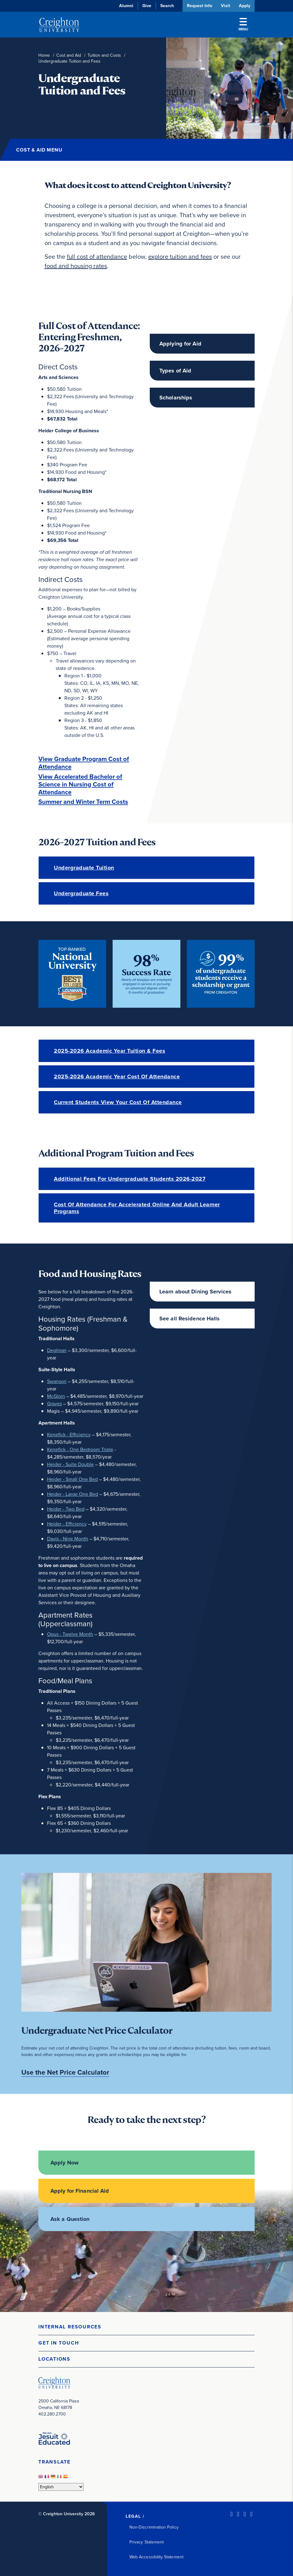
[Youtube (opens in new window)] (251, 2514)
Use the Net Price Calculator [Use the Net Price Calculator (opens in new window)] (65, 2072)
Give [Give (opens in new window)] (146, 5)
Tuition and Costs (104, 55)
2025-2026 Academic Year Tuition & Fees (109, 1051)
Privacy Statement (146, 2542)
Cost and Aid (68, 55)
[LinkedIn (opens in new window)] (231, 2514)
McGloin (56, 1395)
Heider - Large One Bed (72, 1493)
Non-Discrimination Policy (154, 2527)
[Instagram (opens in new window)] (244, 2514)
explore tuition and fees (180, 256)
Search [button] (166, 5)
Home (44, 55)
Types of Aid (175, 371)
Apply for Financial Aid (79, 2191)
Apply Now (64, 2163)
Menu (243, 25)
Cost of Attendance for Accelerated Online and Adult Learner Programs (137, 1207)
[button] (146, 2327)
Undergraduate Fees (81, 893)
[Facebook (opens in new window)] (238, 2514)
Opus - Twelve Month (70, 1634)
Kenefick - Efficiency (69, 1434)
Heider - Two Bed (65, 1508)
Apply (244, 5)
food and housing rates (76, 266)
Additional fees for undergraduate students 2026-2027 (129, 1179)
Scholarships (175, 398)
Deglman (57, 1350)
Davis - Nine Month (67, 1538)
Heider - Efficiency (67, 1523)
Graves (54, 1403)
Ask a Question (70, 2219)
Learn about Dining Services (195, 1292)
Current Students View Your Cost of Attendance (118, 1102)
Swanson (57, 1381)
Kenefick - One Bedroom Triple (80, 1449)
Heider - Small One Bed (72, 1478)
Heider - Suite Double (70, 1464)
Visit (225, 5)
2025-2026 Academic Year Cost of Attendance (117, 1076)
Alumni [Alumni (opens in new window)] (125, 5)
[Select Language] (61, 2487)
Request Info (199, 5)
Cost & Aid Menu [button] (39, 149)
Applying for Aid (180, 344)
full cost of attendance (97, 256)
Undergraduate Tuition (84, 868)
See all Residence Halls (189, 1318)
